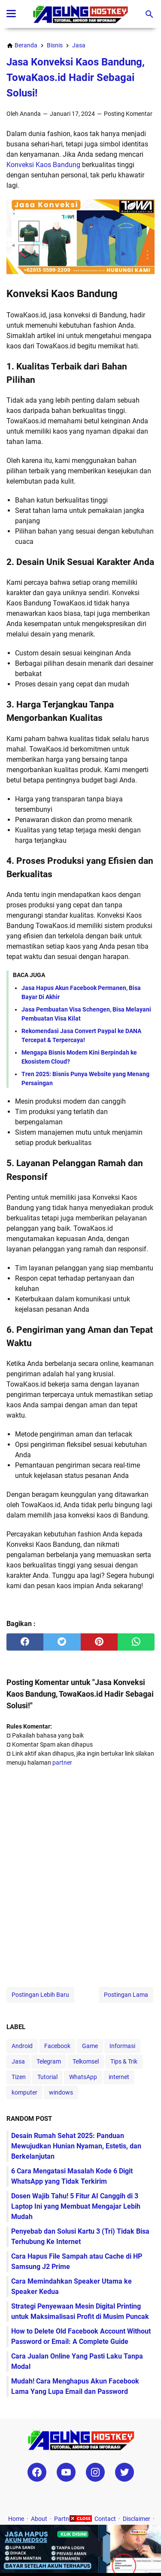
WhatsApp (83, 2076)
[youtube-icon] (66, 2472)
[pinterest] (99, 1642)
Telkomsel (86, 2061)
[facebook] (24, 1642)
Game (90, 2045)
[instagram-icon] (95, 2472)
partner (62, 1762)
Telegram (48, 2061)
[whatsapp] (136, 1642)
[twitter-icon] (124, 2472)
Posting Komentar (128, 113)
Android (22, 2045)
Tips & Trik (123, 2061)
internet (119, 2076)
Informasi (122, 2045)
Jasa (18, 2061)
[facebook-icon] (36, 2472)
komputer (24, 2092)
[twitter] (61, 1642)
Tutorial (47, 2076)
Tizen (19, 2076)
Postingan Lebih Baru (40, 1994)
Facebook (57, 2045)
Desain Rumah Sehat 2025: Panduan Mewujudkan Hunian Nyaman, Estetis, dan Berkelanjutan (76, 2146)
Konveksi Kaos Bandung (43, 165)
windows (61, 2092)
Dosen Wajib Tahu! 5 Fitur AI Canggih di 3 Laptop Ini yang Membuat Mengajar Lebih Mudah (75, 2206)
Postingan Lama (126, 1994)
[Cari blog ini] (149, 14)
